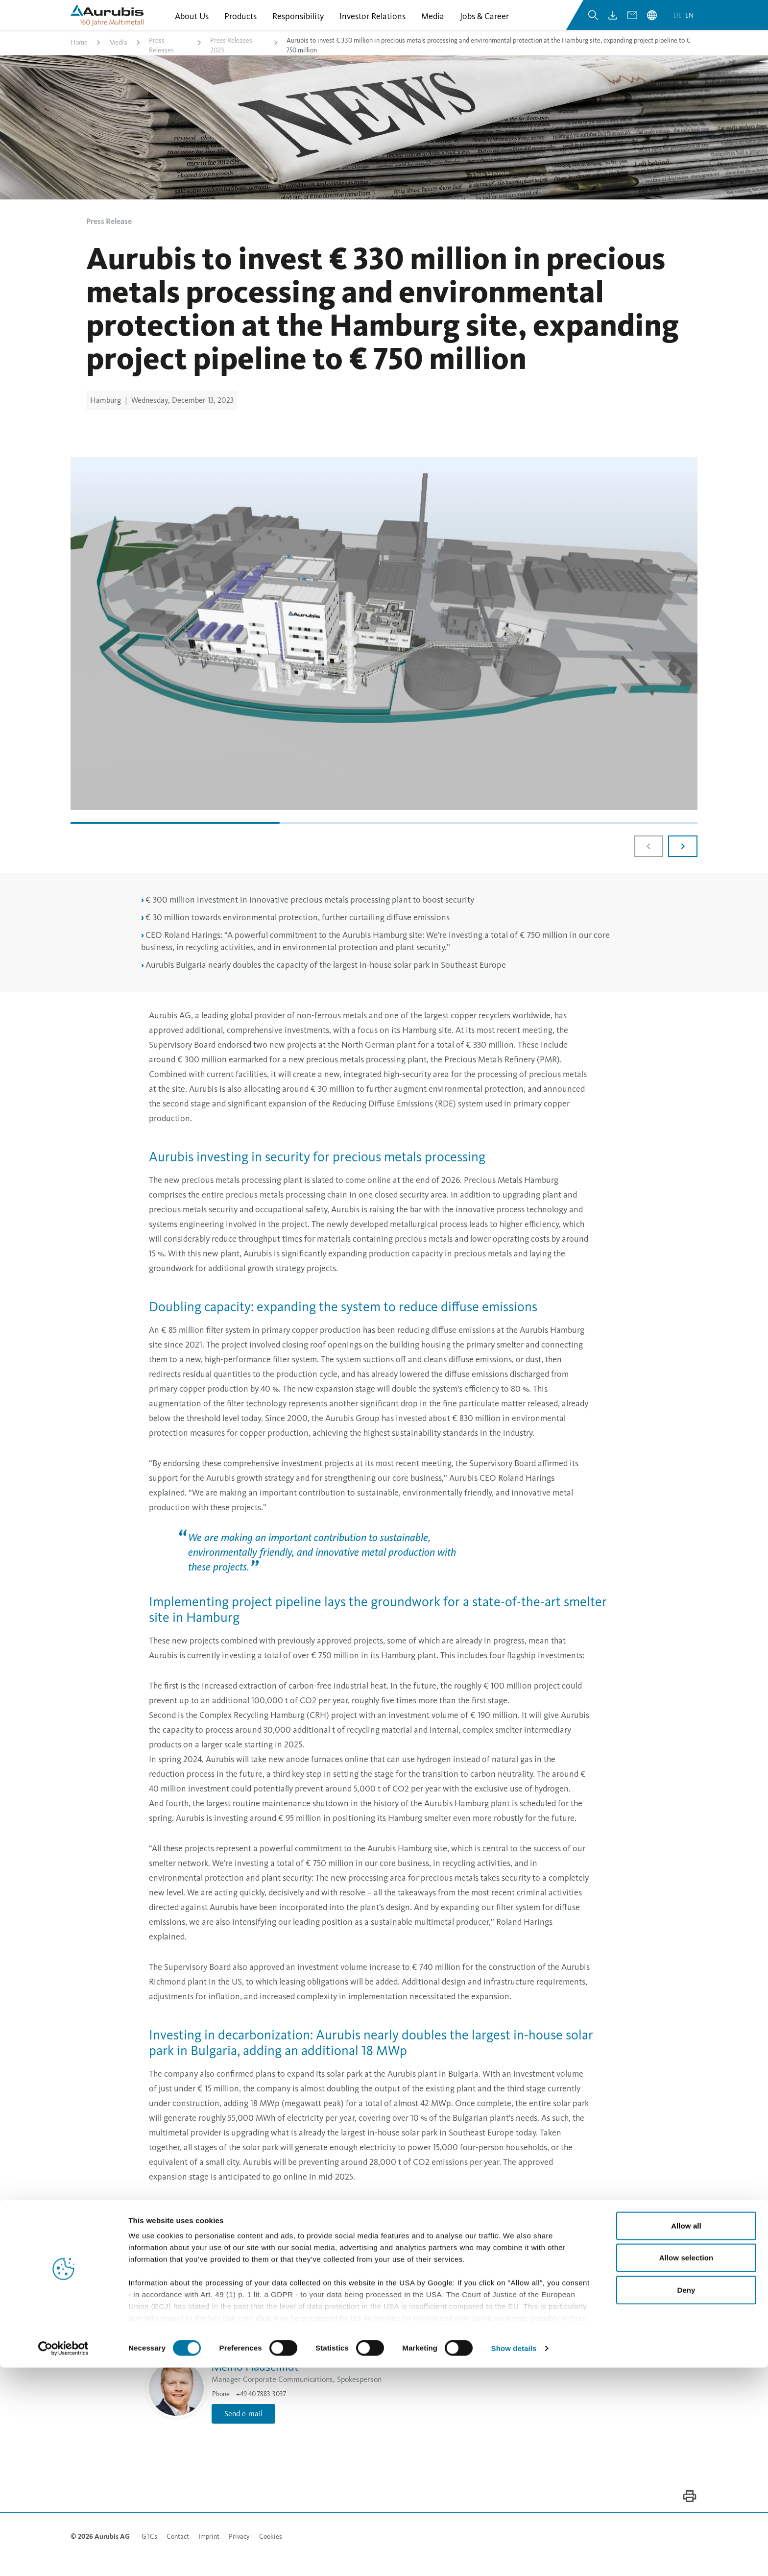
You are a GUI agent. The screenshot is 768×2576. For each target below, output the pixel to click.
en (689, 24)
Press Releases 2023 (231, 58)
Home (79, 55)
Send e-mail (340, 1927)
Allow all (686, 2434)
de (678, 24)
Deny (686, 2498)
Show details (514, 2556)
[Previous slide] (648, 859)
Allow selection (686, 2466)
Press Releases (161, 58)
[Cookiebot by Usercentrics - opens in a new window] (63, 2557)
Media (118, 55)
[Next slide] (682, 859)
